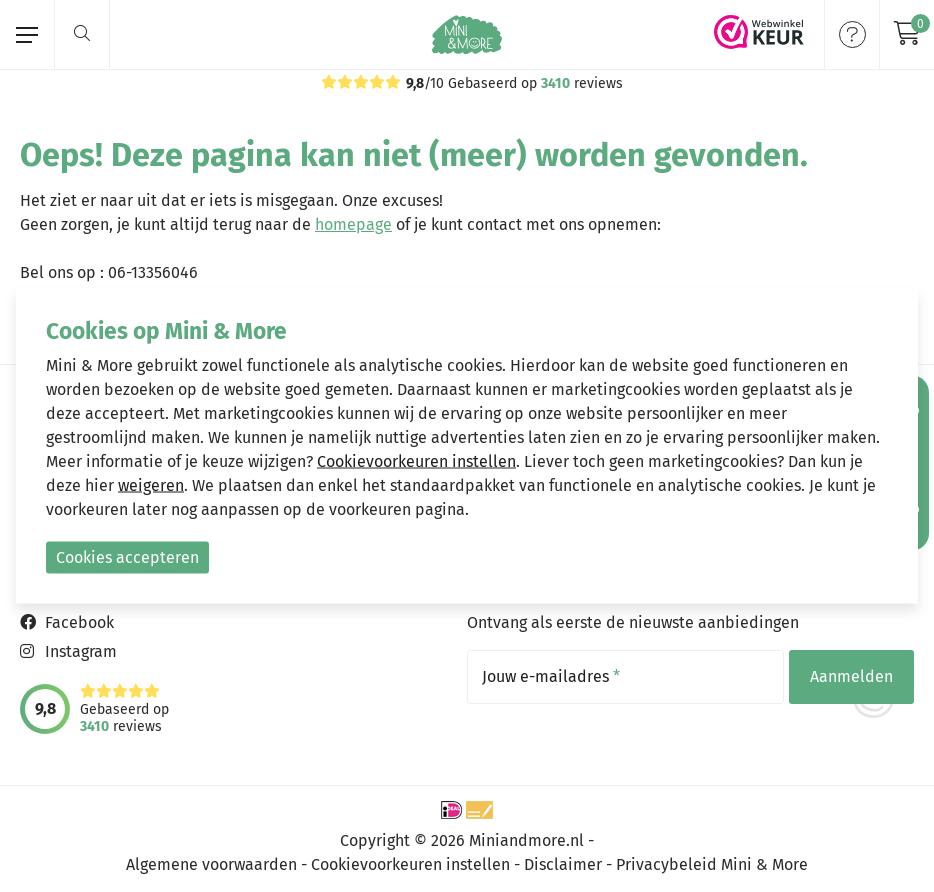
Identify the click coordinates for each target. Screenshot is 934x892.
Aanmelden (851, 676)
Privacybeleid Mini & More (712, 864)
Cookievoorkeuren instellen (410, 864)
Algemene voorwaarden (211, 864)
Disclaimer (563, 864)
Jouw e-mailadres (551, 677)
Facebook (79, 622)
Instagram (81, 651)
